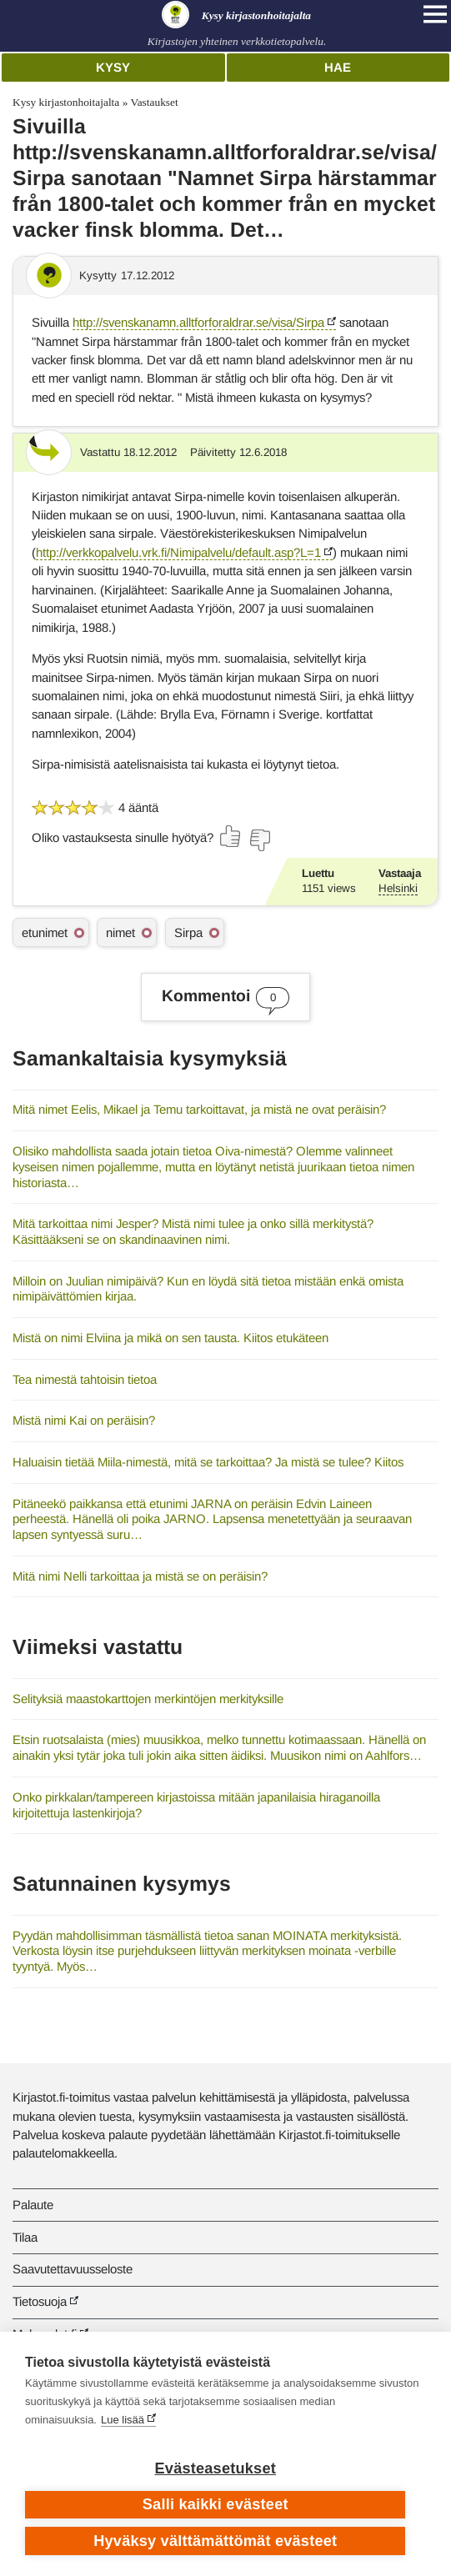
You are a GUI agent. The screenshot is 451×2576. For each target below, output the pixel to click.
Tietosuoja (40, 2301)
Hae (337, 67)
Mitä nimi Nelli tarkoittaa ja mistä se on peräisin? (140, 1576)
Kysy (113, 67)
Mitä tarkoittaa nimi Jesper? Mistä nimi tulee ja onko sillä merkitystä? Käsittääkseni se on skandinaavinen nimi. (193, 1231)
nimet (120, 932)
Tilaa (25, 2237)
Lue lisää (122, 2419)
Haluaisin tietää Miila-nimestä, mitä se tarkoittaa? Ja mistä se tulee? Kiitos (208, 1462)
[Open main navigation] (435, 14)
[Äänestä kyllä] (231, 836)
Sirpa (188, 932)
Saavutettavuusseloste (73, 2269)
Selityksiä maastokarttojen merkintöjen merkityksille (148, 1698)
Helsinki (398, 888)
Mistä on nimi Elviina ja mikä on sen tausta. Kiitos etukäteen (170, 1338)
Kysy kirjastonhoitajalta (66, 102)
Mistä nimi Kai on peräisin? (84, 1420)
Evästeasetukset (215, 2468)
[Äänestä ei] (259, 840)
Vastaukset (154, 102)
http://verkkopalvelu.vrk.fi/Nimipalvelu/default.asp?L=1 (178, 552)
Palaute (33, 2205)
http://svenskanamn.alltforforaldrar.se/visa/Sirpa (198, 322)
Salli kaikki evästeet (215, 2504)
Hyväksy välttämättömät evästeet (215, 2541)
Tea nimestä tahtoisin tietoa (85, 1379)
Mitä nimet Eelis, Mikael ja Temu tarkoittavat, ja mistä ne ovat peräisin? (199, 1109)
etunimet (45, 932)
